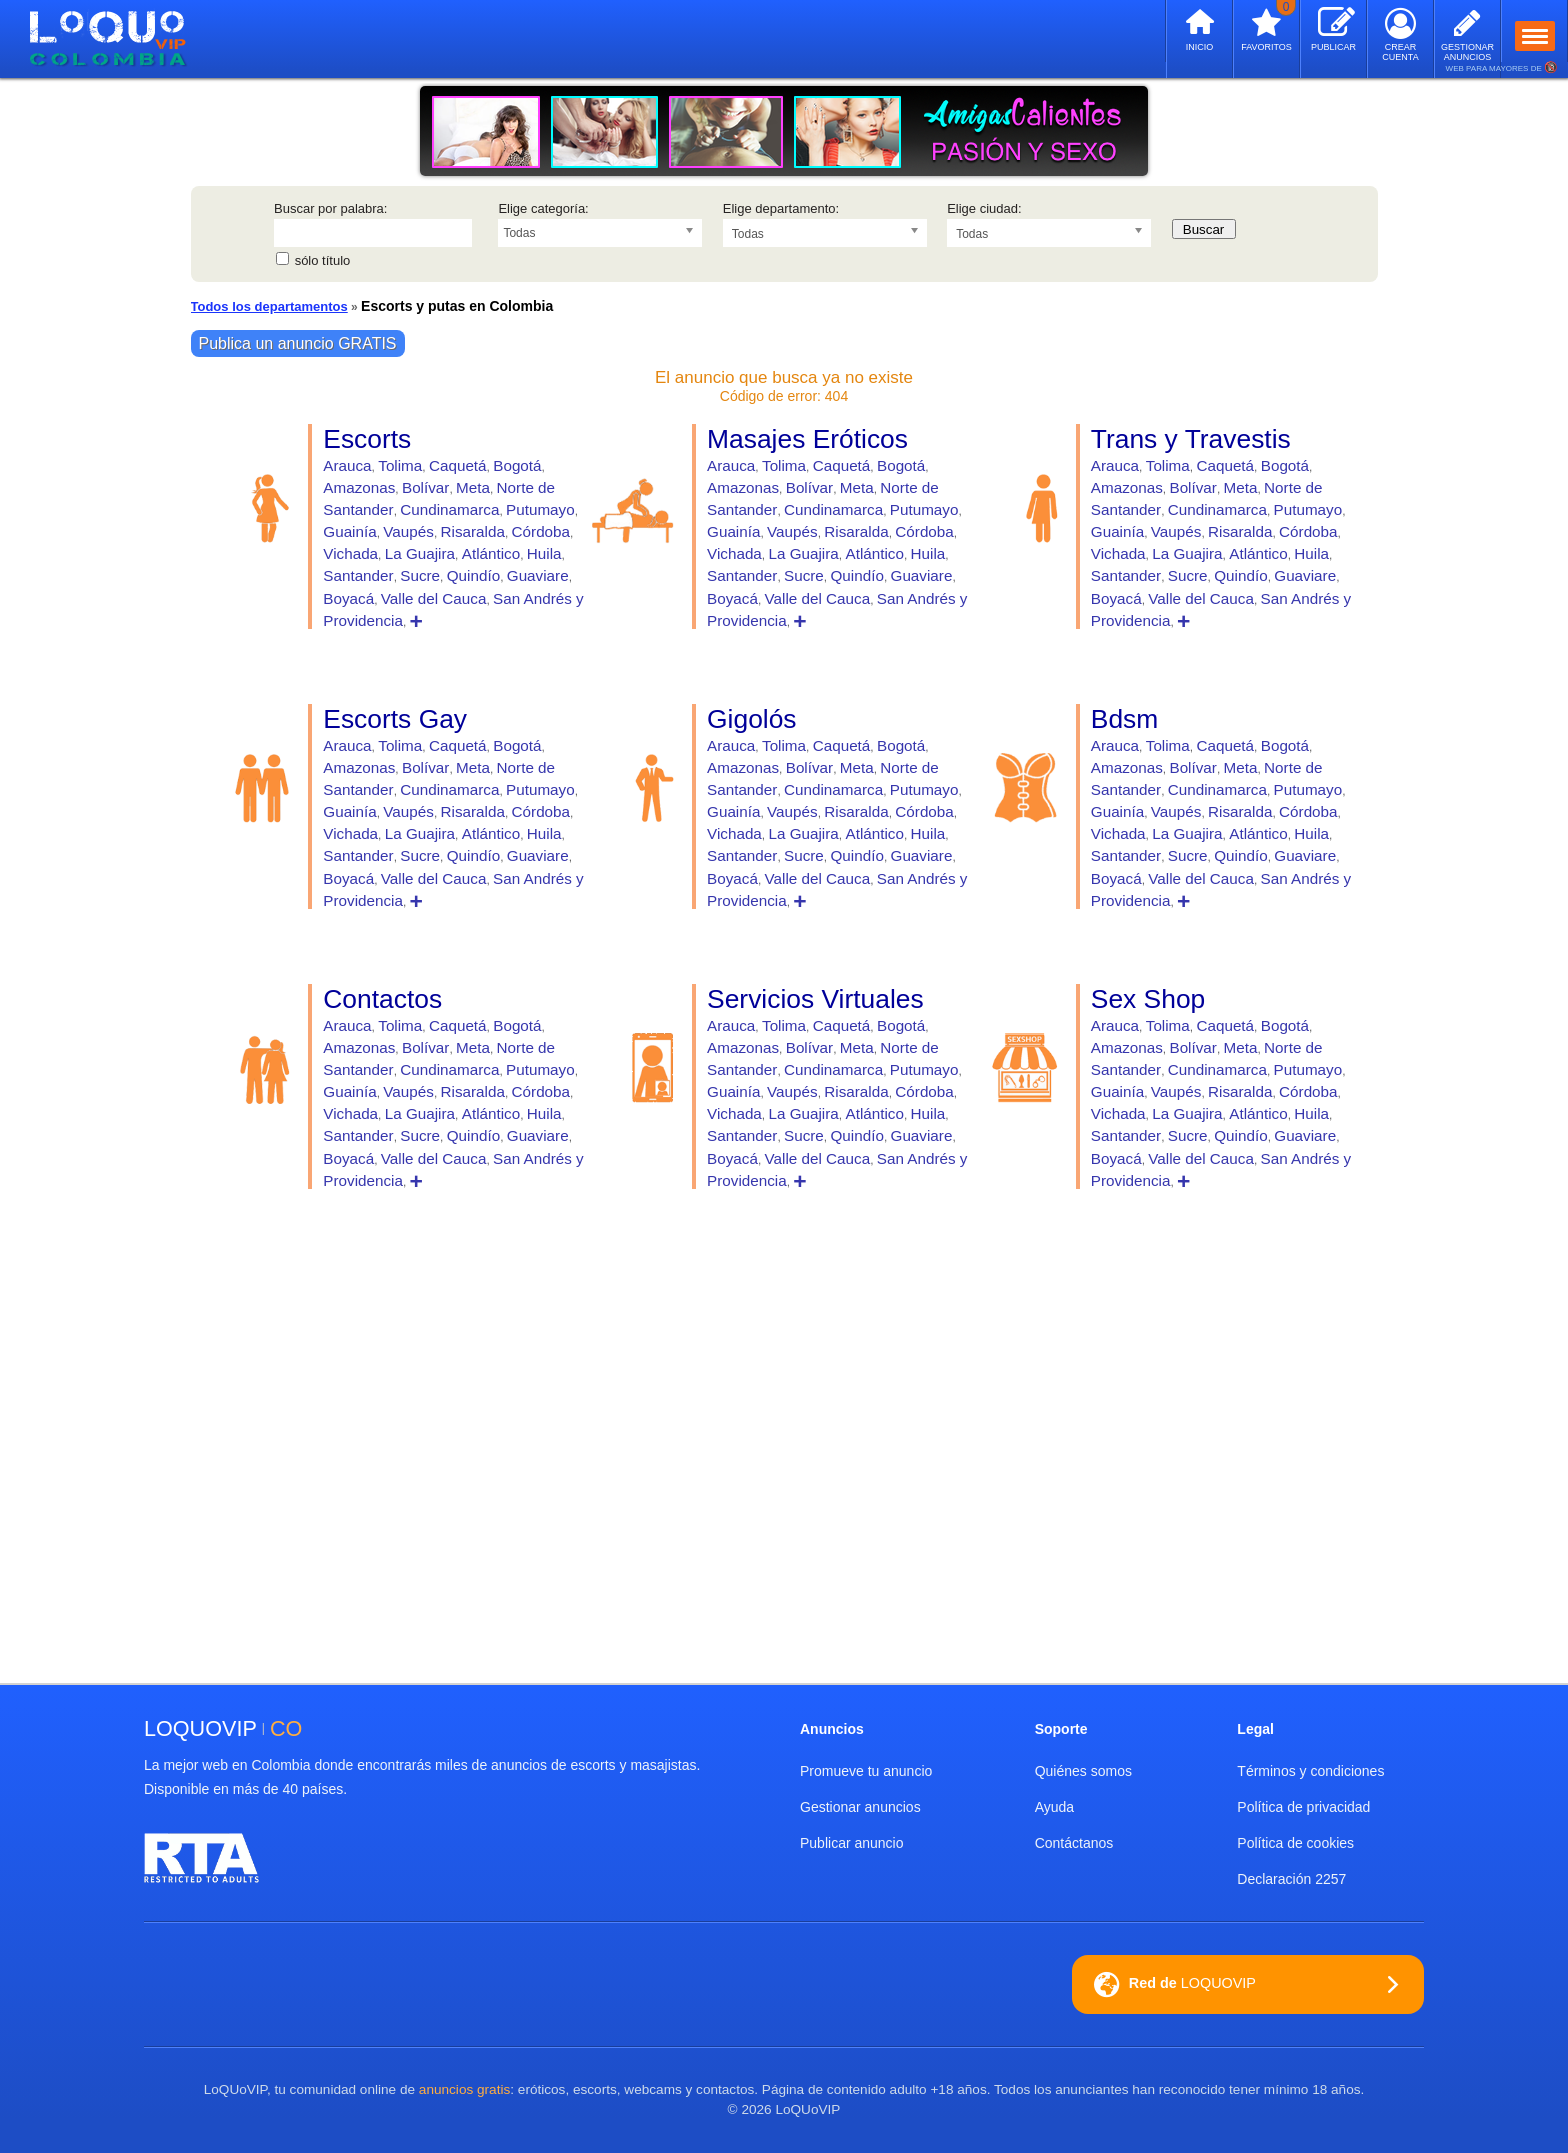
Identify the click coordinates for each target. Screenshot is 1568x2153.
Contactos (382, 999)
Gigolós (751, 719)
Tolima (400, 465)
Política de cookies (1295, 1843)
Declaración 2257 (1291, 1879)
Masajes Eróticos (807, 439)
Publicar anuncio (852, 1843)
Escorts (367, 439)
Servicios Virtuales (815, 999)
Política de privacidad (1303, 1807)
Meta (473, 487)
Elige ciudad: (984, 209)
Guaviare (538, 575)
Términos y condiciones (1310, 1771)
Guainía (349, 531)
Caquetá (458, 465)
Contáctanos (1074, 1843)
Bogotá (517, 465)
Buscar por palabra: (330, 209)
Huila (544, 553)
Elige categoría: (543, 209)
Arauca (347, 465)
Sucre (420, 575)
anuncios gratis (464, 2089)
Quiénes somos (1083, 1771)
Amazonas (359, 487)
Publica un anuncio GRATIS (298, 343)
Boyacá (348, 598)
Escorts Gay (395, 719)
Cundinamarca (449, 509)
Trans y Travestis (1191, 439)
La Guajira (420, 553)
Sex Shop (1148, 999)
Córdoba (541, 531)
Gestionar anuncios (860, 1807)
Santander (358, 575)
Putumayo (540, 509)
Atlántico (491, 553)
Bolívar (425, 487)
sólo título (323, 260)
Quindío (473, 575)
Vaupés (408, 531)
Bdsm (1124, 719)
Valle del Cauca (434, 598)
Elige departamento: (781, 209)
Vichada (350, 553)
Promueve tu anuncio (866, 1771)
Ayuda (1054, 1807)
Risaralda (473, 531)
